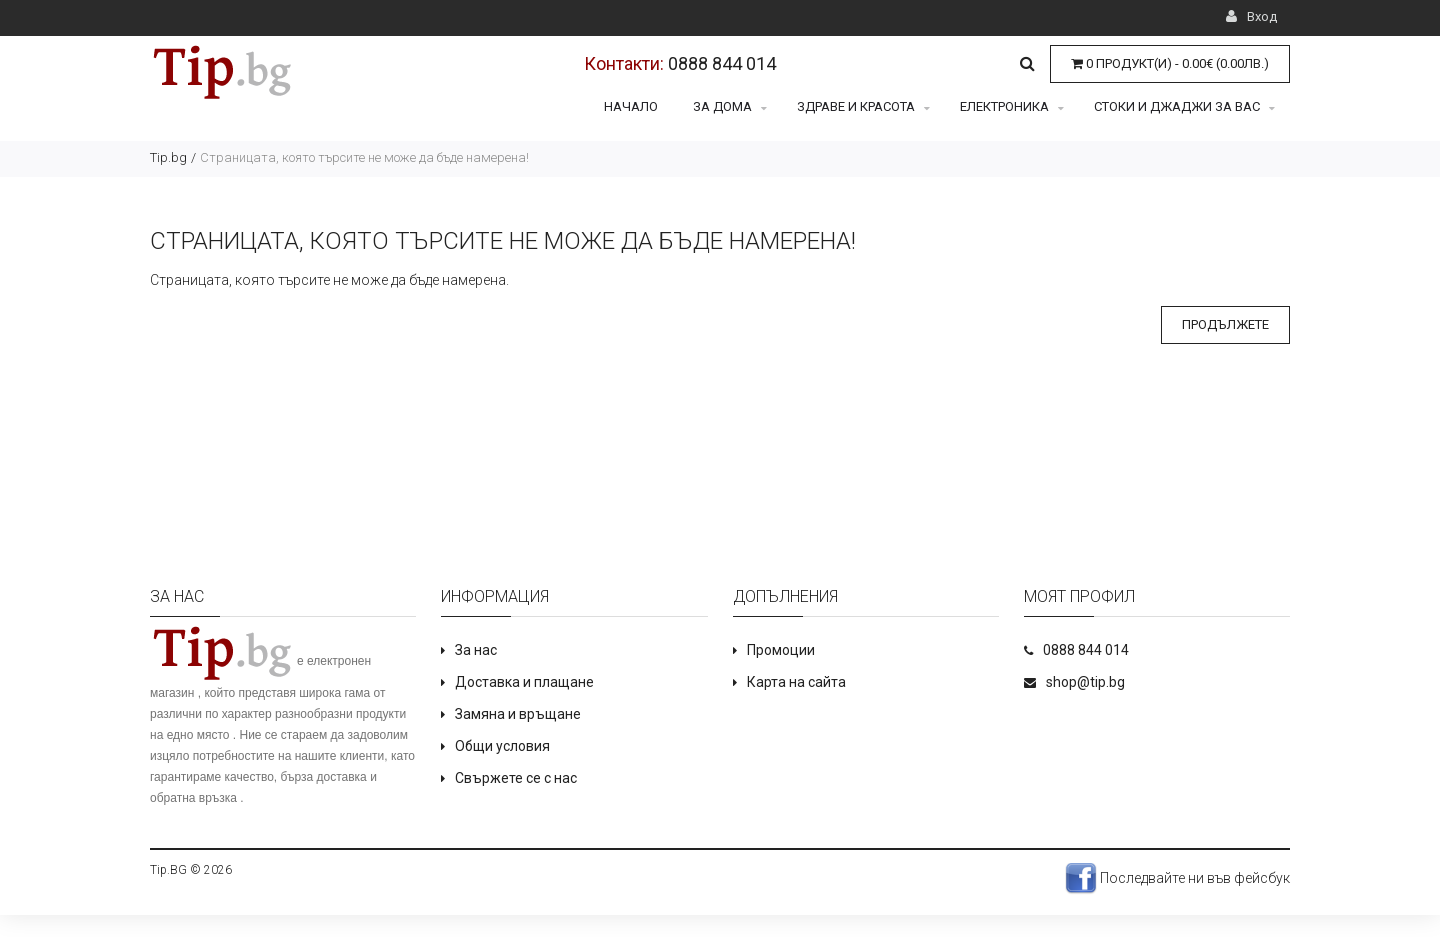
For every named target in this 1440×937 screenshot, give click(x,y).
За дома (730, 106)
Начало (631, 106)
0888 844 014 (722, 63)
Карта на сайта (796, 682)
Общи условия (502, 746)
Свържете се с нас (516, 778)
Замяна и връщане (518, 714)
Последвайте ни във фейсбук (1177, 878)
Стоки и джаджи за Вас (1184, 106)
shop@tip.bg (1085, 682)
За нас (476, 650)
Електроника (1012, 106)
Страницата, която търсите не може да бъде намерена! (364, 157)
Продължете (1225, 324)
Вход (1251, 16)
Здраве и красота (863, 106)
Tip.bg (168, 157)
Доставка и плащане (524, 682)
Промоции (781, 650)
